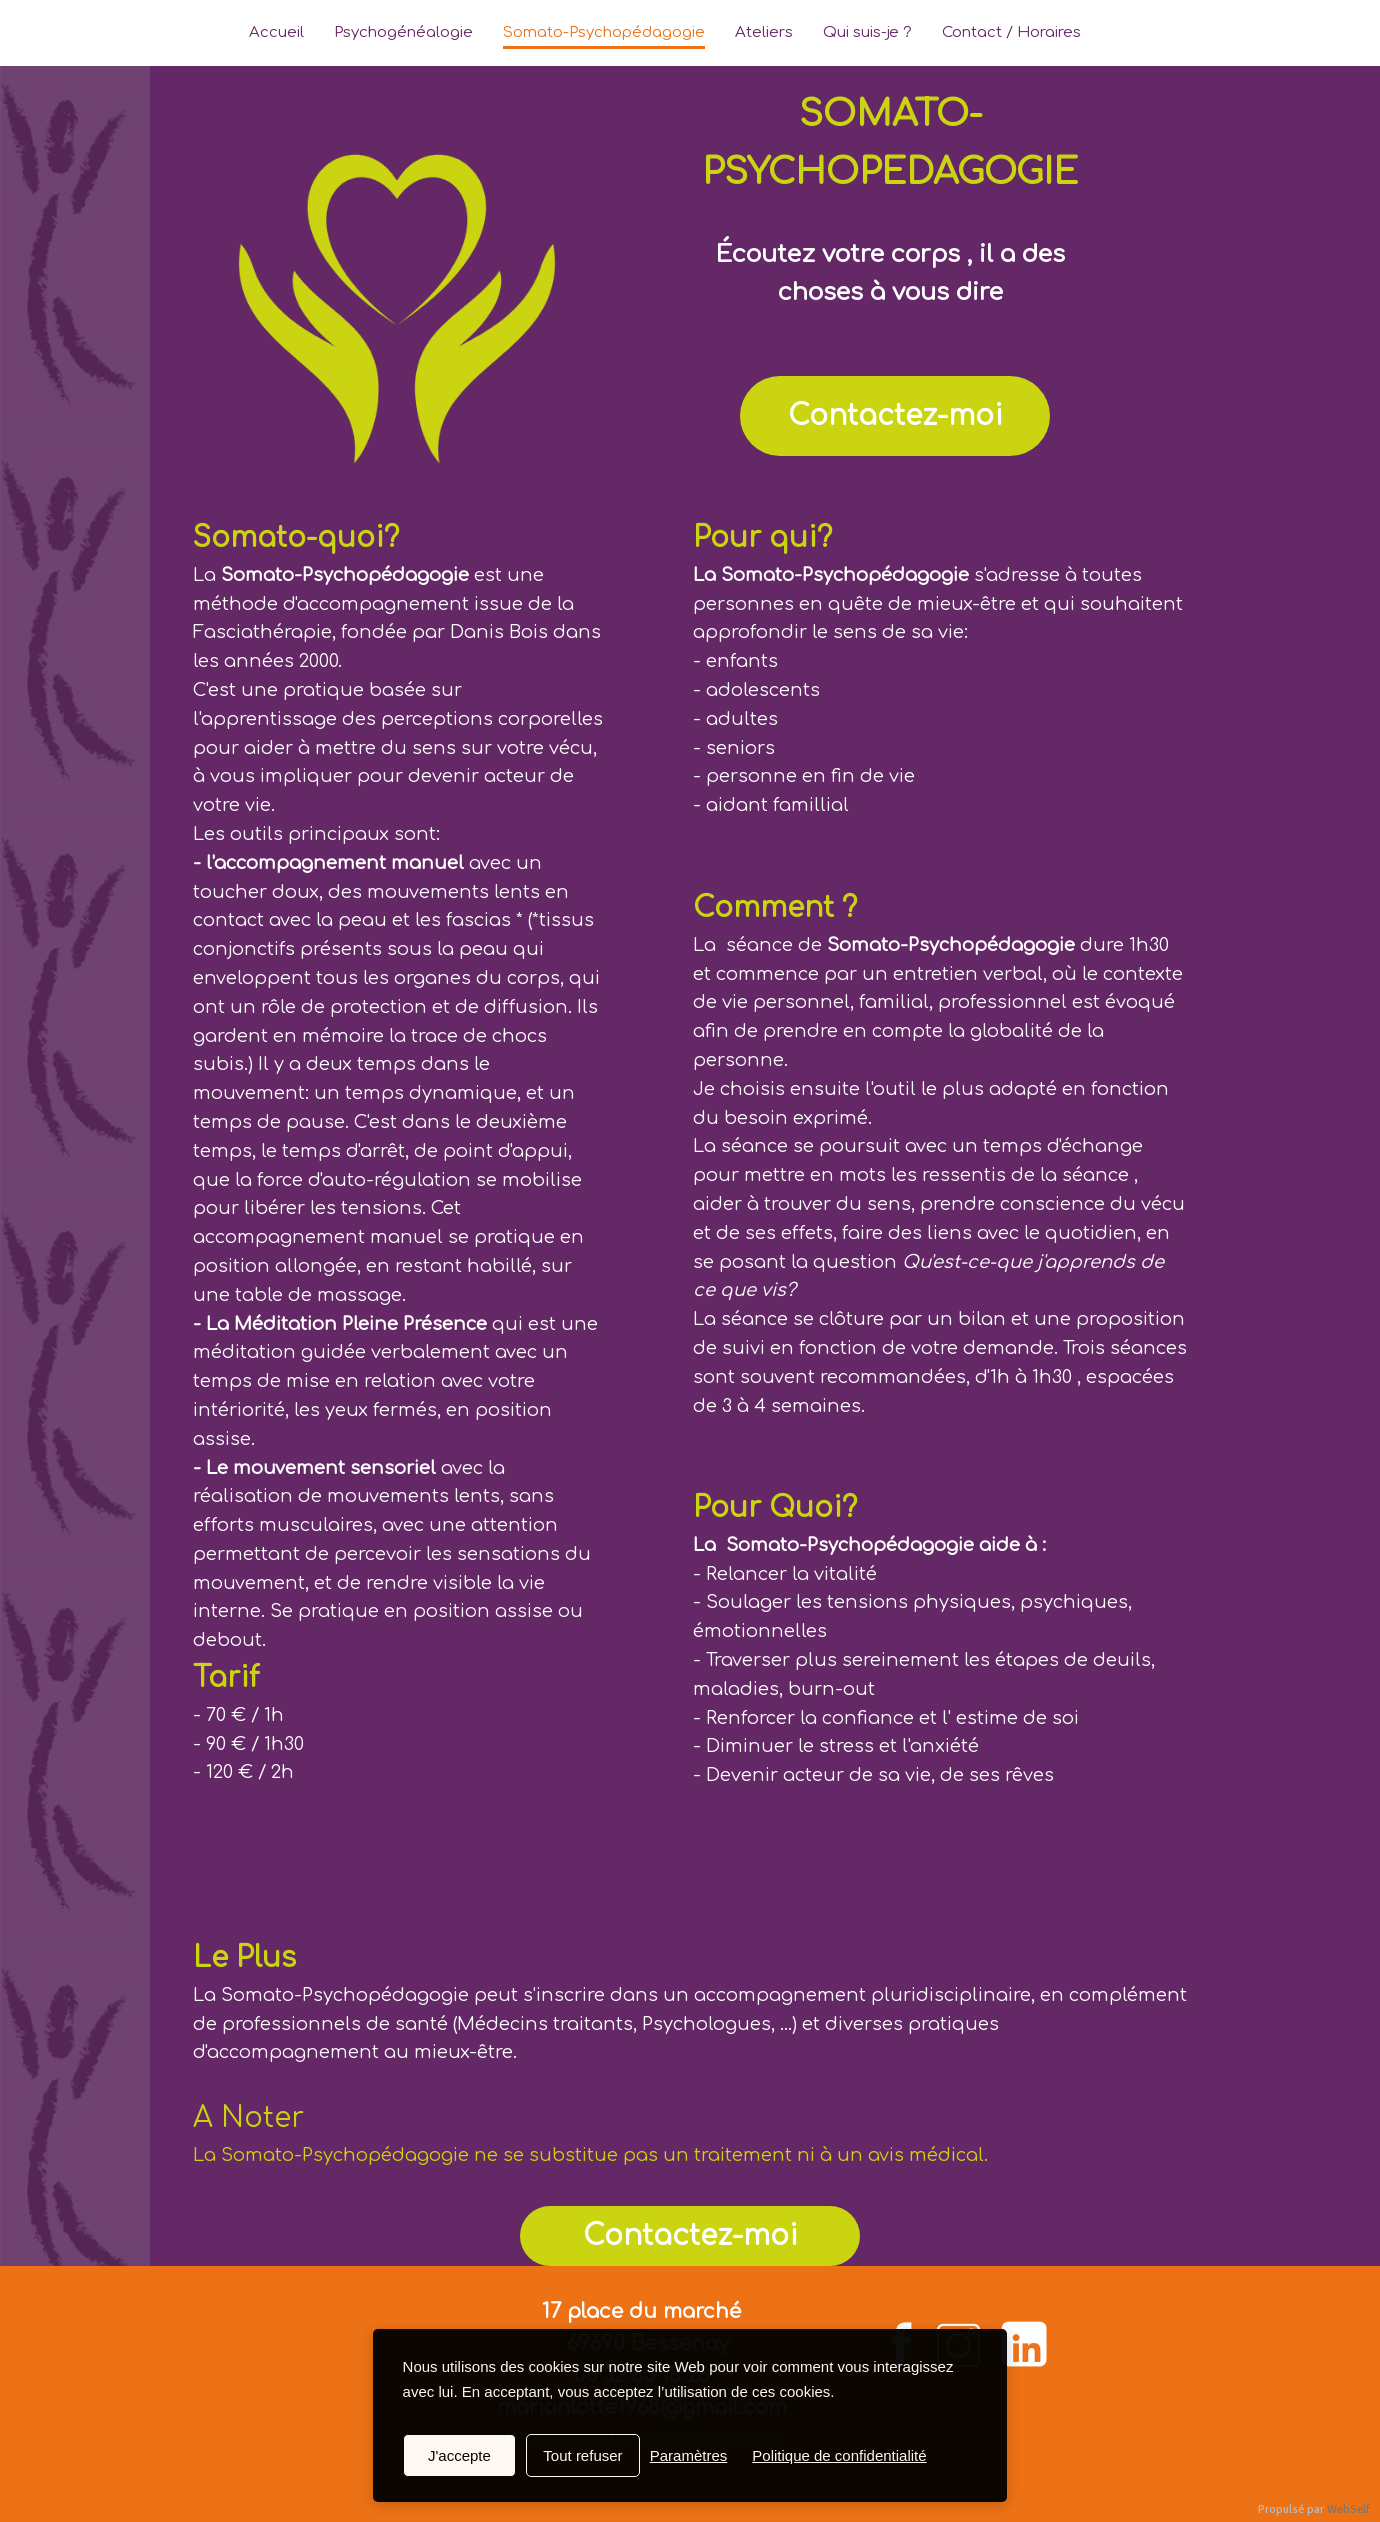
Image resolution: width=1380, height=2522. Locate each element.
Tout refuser (582, 2455)
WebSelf (1348, 2509)
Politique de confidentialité (839, 2455)
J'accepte (459, 2455)
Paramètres (689, 2455)
